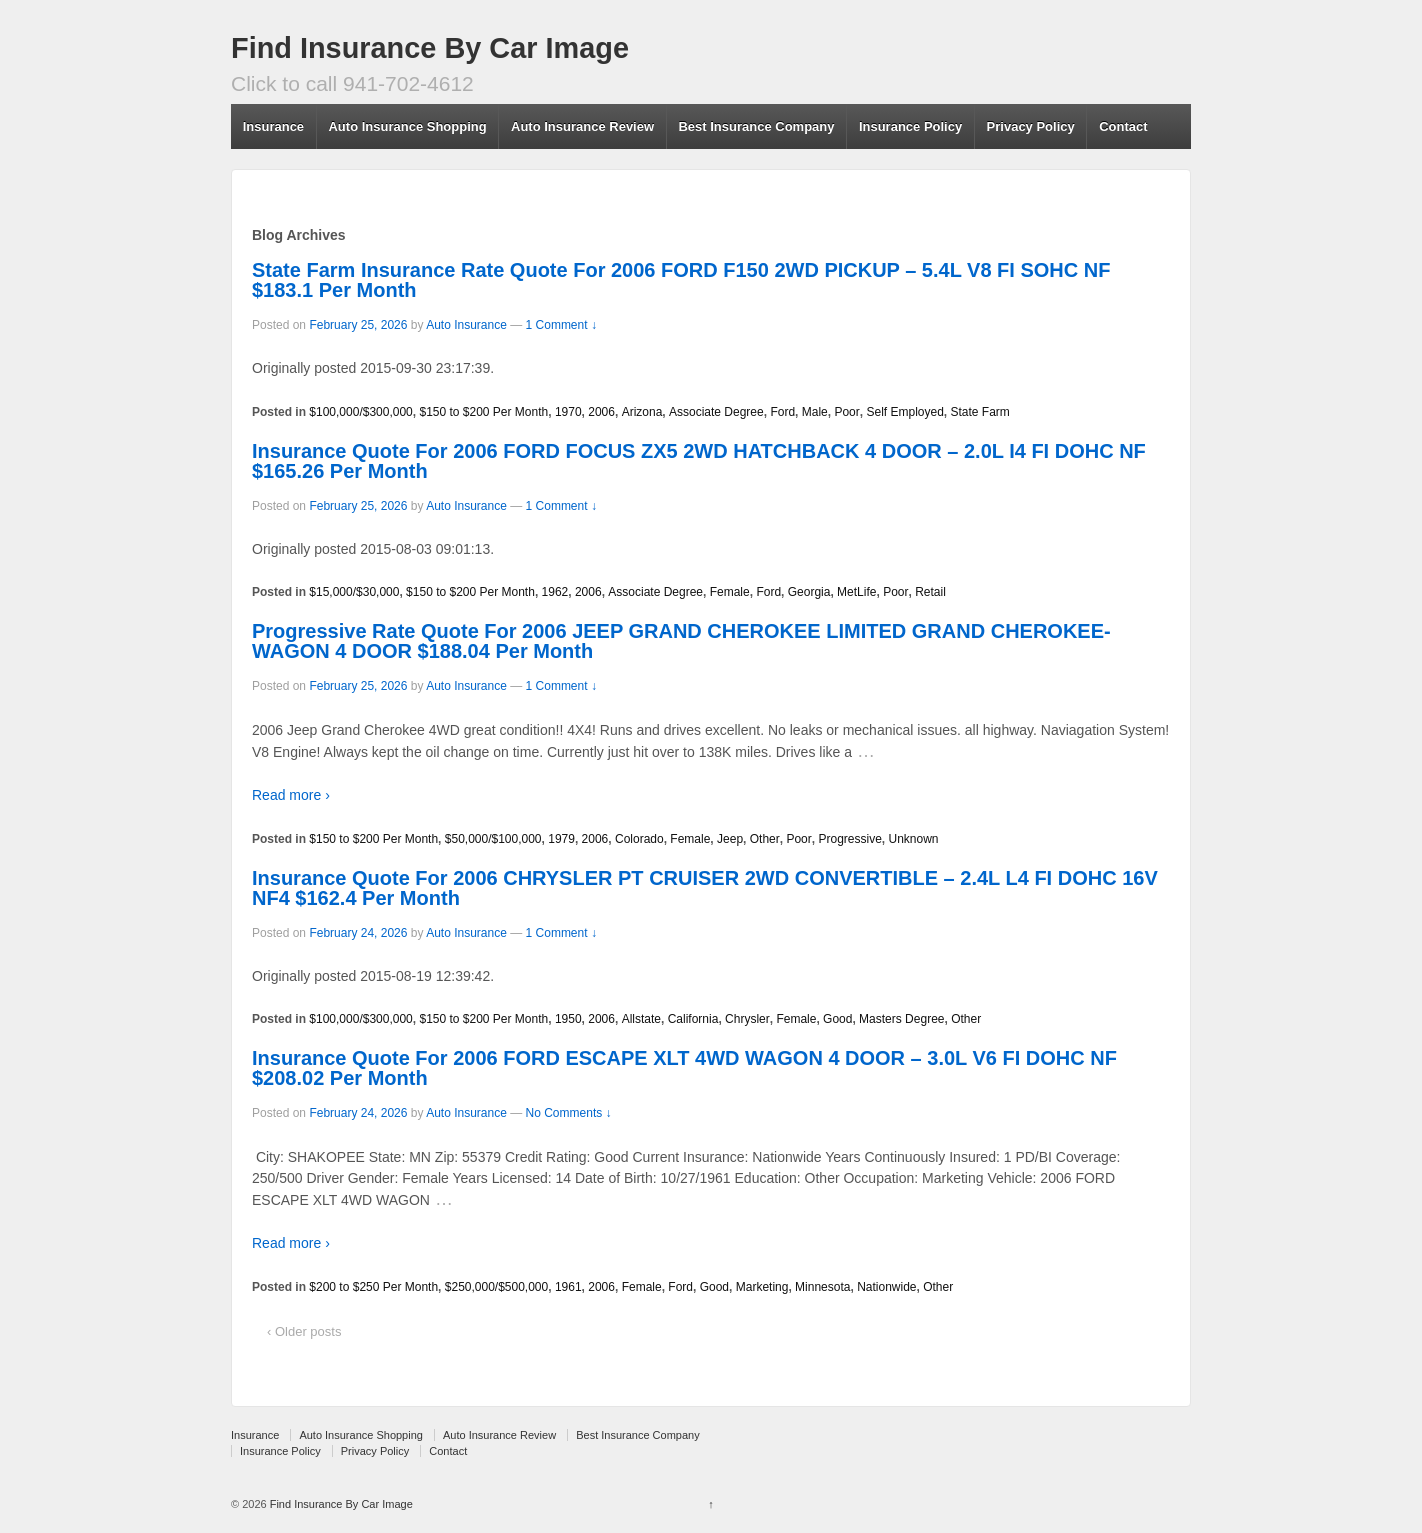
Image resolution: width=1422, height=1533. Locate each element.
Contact (1123, 126)
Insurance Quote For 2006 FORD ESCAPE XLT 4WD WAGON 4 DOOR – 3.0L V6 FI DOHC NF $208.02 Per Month (684, 1068)
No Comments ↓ (569, 1113)
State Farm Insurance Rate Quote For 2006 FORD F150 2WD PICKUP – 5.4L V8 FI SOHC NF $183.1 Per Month (681, 280)
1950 (568, 1019)
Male (815, 412)
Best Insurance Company (756, 126)
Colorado (639, 839)
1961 (568, 1287)
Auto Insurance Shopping (407, 126)
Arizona (642, 412)
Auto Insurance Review (582, 126)
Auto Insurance (466, 325)
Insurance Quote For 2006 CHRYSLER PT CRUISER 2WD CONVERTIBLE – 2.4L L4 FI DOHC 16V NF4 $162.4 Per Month (705, 888)
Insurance (273, 126)
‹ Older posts (304, 1331)
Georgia (809, 592)
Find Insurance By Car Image (430, 48)
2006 (601, 412)
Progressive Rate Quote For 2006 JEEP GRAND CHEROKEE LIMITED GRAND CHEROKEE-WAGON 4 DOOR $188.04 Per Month (681, 641)
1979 (561, 839)
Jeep (730, 839)
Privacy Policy (1031, 126)
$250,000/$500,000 (496, 1287)
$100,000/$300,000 (360, 412)
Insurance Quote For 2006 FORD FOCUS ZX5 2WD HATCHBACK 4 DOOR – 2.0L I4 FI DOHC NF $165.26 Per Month (699, 461)
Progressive (849, 839)
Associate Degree (716, 412)
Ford (782, 412)
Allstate (641, 1019)
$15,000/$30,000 (354, 592)
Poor (846, 412)
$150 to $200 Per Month (483, 412)
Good (837, 1019)
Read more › (291, 795)
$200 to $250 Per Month (373, 1287)
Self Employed (904, 412)
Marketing (762, 1287)
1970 (568, 412)
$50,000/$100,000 (493, 839)
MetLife (856, 592)
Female (730, 592)
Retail (930, 592)
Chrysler (747, 1019)
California (693, 1019)
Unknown (913, 839)
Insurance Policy (910, 126)
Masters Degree (901, 1019)
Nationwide (886, 1287)
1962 (555, 592)
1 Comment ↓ (561, 325)
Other (765, 839)
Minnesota (822, 1287)
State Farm (980, 412)
